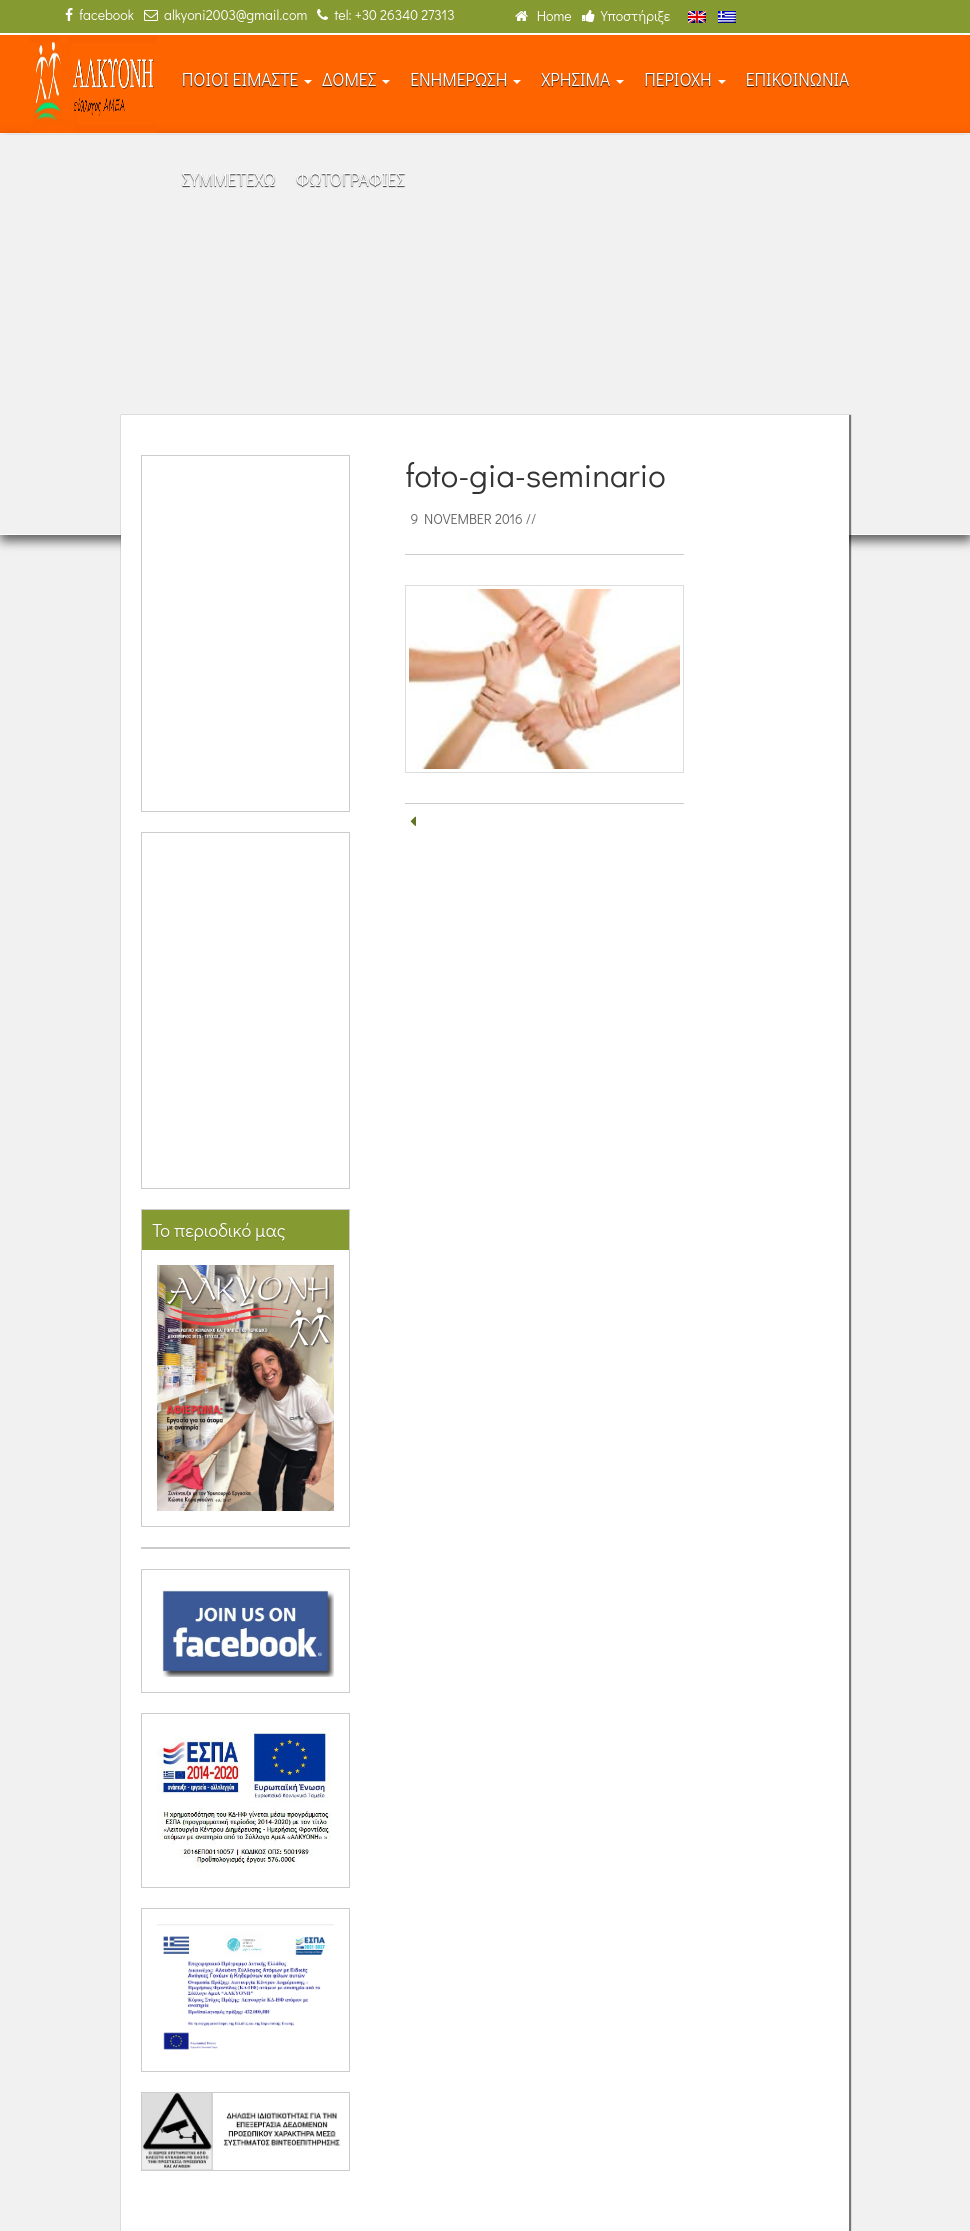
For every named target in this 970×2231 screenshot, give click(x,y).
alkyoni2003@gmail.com (225, 14)
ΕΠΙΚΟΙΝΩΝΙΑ (798, 79)
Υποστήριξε (626, 15)
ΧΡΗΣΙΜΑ (582, 79)
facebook (99, 14)
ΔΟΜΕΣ (356, 79)
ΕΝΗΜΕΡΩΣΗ (465, 79)
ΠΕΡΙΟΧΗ (685, 79)
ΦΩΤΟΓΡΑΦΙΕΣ (350, 179)
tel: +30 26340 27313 (385, 14)
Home (543, 15)
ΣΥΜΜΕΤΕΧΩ (229, 179)
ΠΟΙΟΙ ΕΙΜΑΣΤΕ (247, 79)
